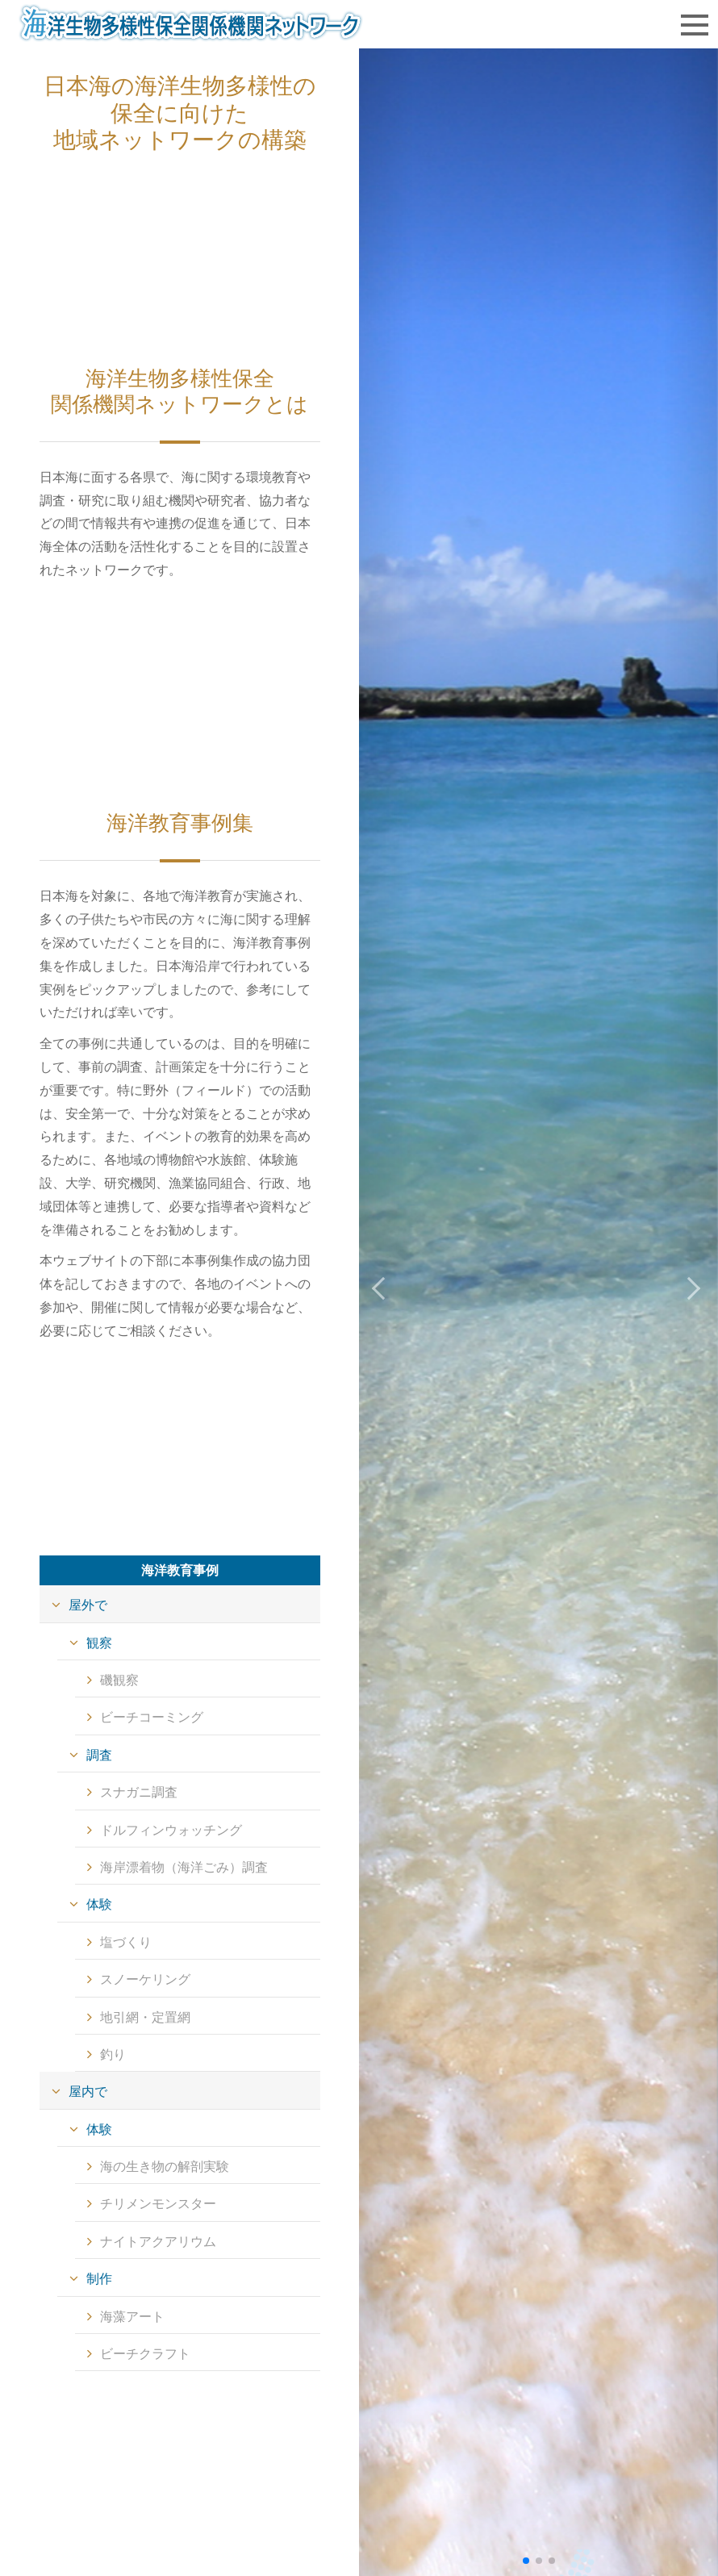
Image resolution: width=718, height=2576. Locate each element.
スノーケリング (145, 1979)
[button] (691, 1288)
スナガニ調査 (138, 1792)
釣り (113, 2054)
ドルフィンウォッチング (171, 1830)
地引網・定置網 (145, 2017)
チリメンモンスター (158, 2204)
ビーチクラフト (145, 2354)
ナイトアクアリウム (158, 2241)
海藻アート (132, 2316)
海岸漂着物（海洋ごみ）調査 (184, 1867)
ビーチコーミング (151, 1717)
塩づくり (126, 1942)
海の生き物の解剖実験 (164, 2166)
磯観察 (119, 1680)
